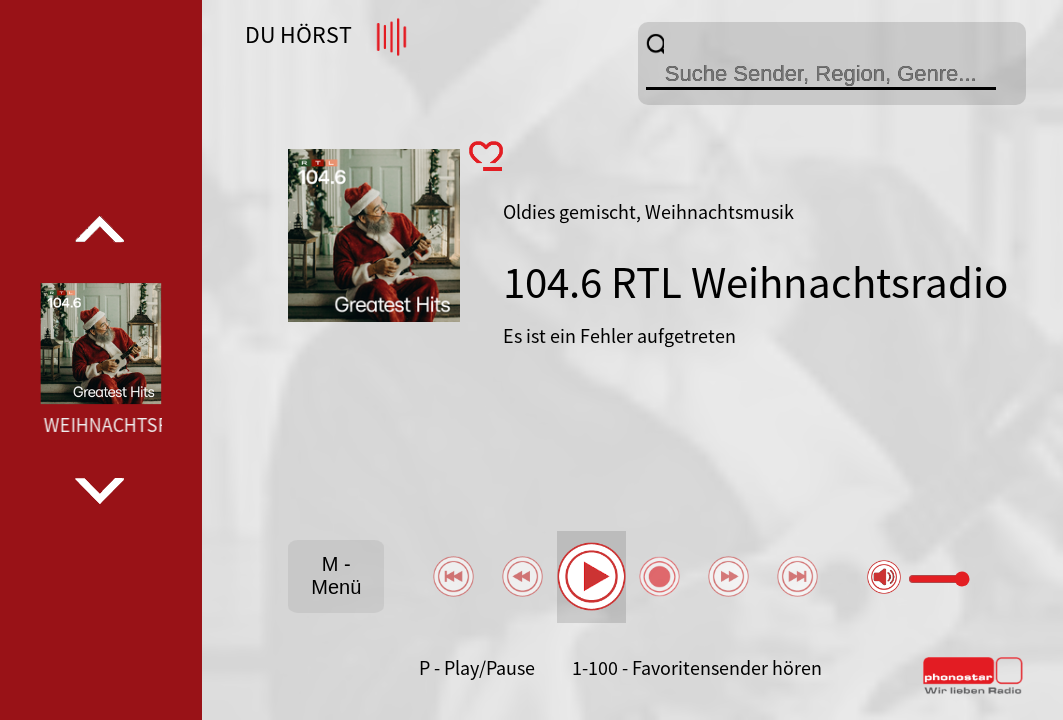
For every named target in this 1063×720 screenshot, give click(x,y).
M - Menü (336, 575)
